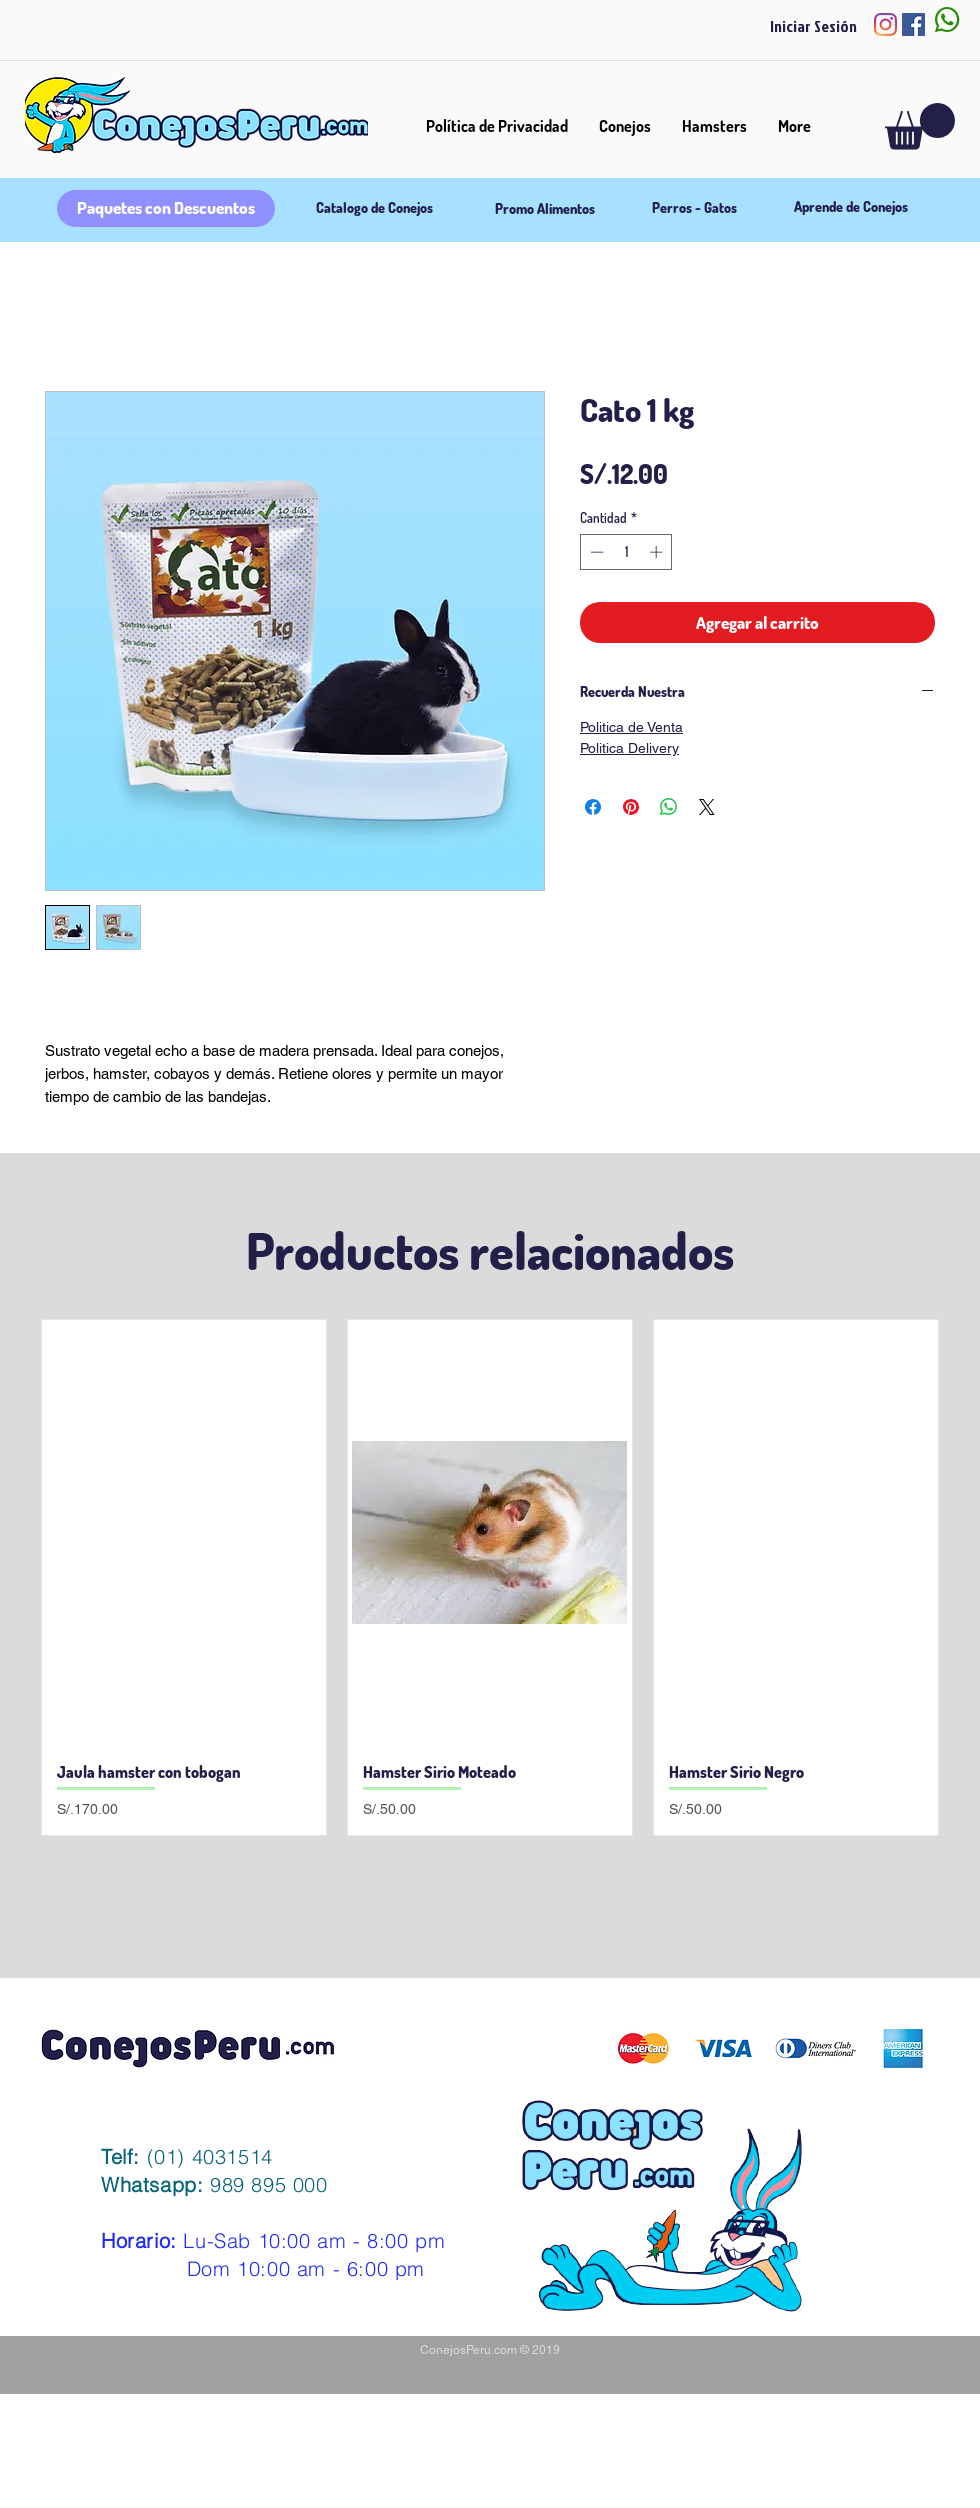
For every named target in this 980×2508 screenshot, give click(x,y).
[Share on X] (707, 807)
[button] (920, 126)
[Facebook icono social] (913, 24)
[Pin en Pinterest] (631, 807)
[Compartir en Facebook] (593, 807)
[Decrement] (595, 552)
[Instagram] (885, 24)
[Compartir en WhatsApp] (669, 807)
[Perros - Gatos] (694, 208)
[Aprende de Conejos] (850, 207)
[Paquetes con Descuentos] (166, 208)
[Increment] (658, 552)
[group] (490, 1577)
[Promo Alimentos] (544, 209)
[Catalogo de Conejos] (374, 208)
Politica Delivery (629, 748)
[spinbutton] (626, 552)
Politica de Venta (631, 727)
